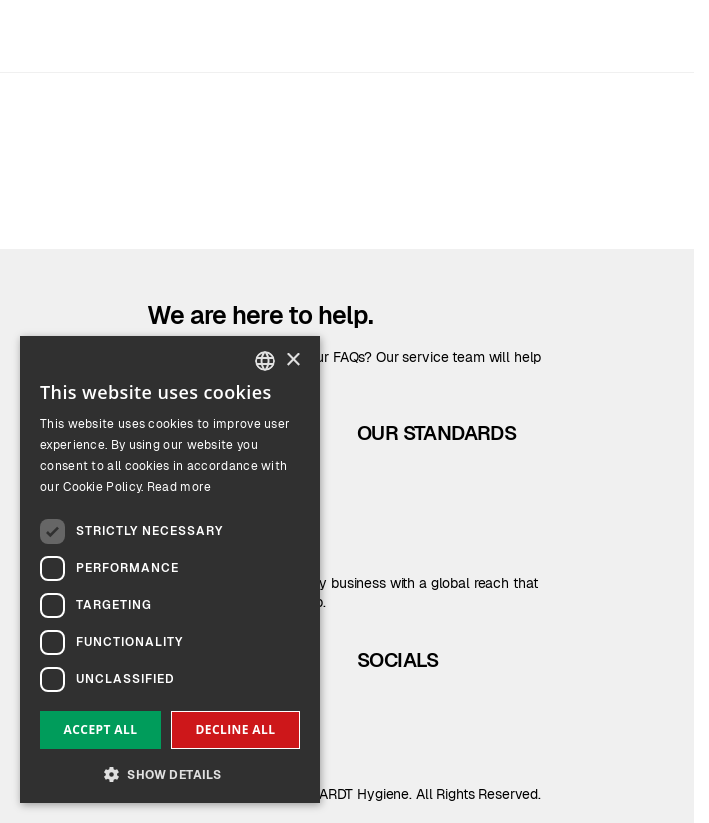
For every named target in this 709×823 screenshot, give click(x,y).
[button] (170, 772)
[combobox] (265, 361)
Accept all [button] (101, 729)
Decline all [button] (236, 729)
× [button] (292, 360)
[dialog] (170, 569)
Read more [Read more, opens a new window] (179, 487)
